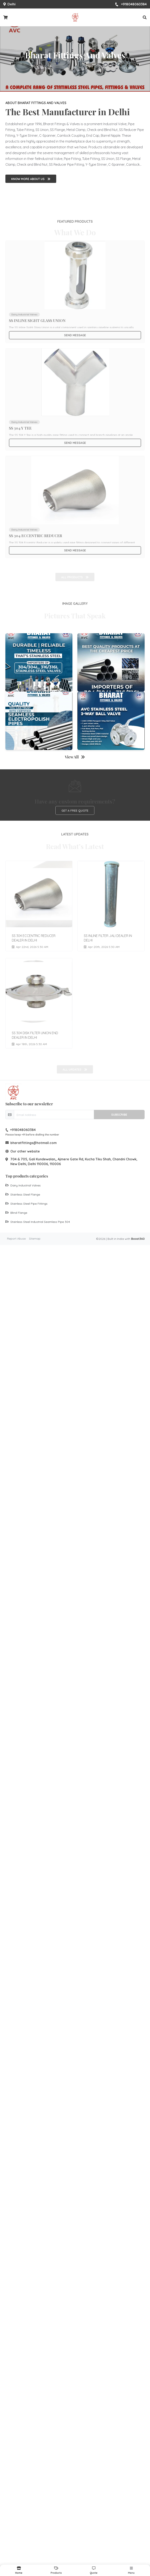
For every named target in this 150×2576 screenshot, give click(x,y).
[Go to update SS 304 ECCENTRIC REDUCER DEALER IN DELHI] (38, 905)
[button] (145, 17)
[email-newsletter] (54, 1114)
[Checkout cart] (5, 17)
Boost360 (138, 1239)
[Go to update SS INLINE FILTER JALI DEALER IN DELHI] (110, 905)
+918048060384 (131, 4)
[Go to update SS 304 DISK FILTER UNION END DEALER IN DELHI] (38, 1002)
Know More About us (30, 179)
